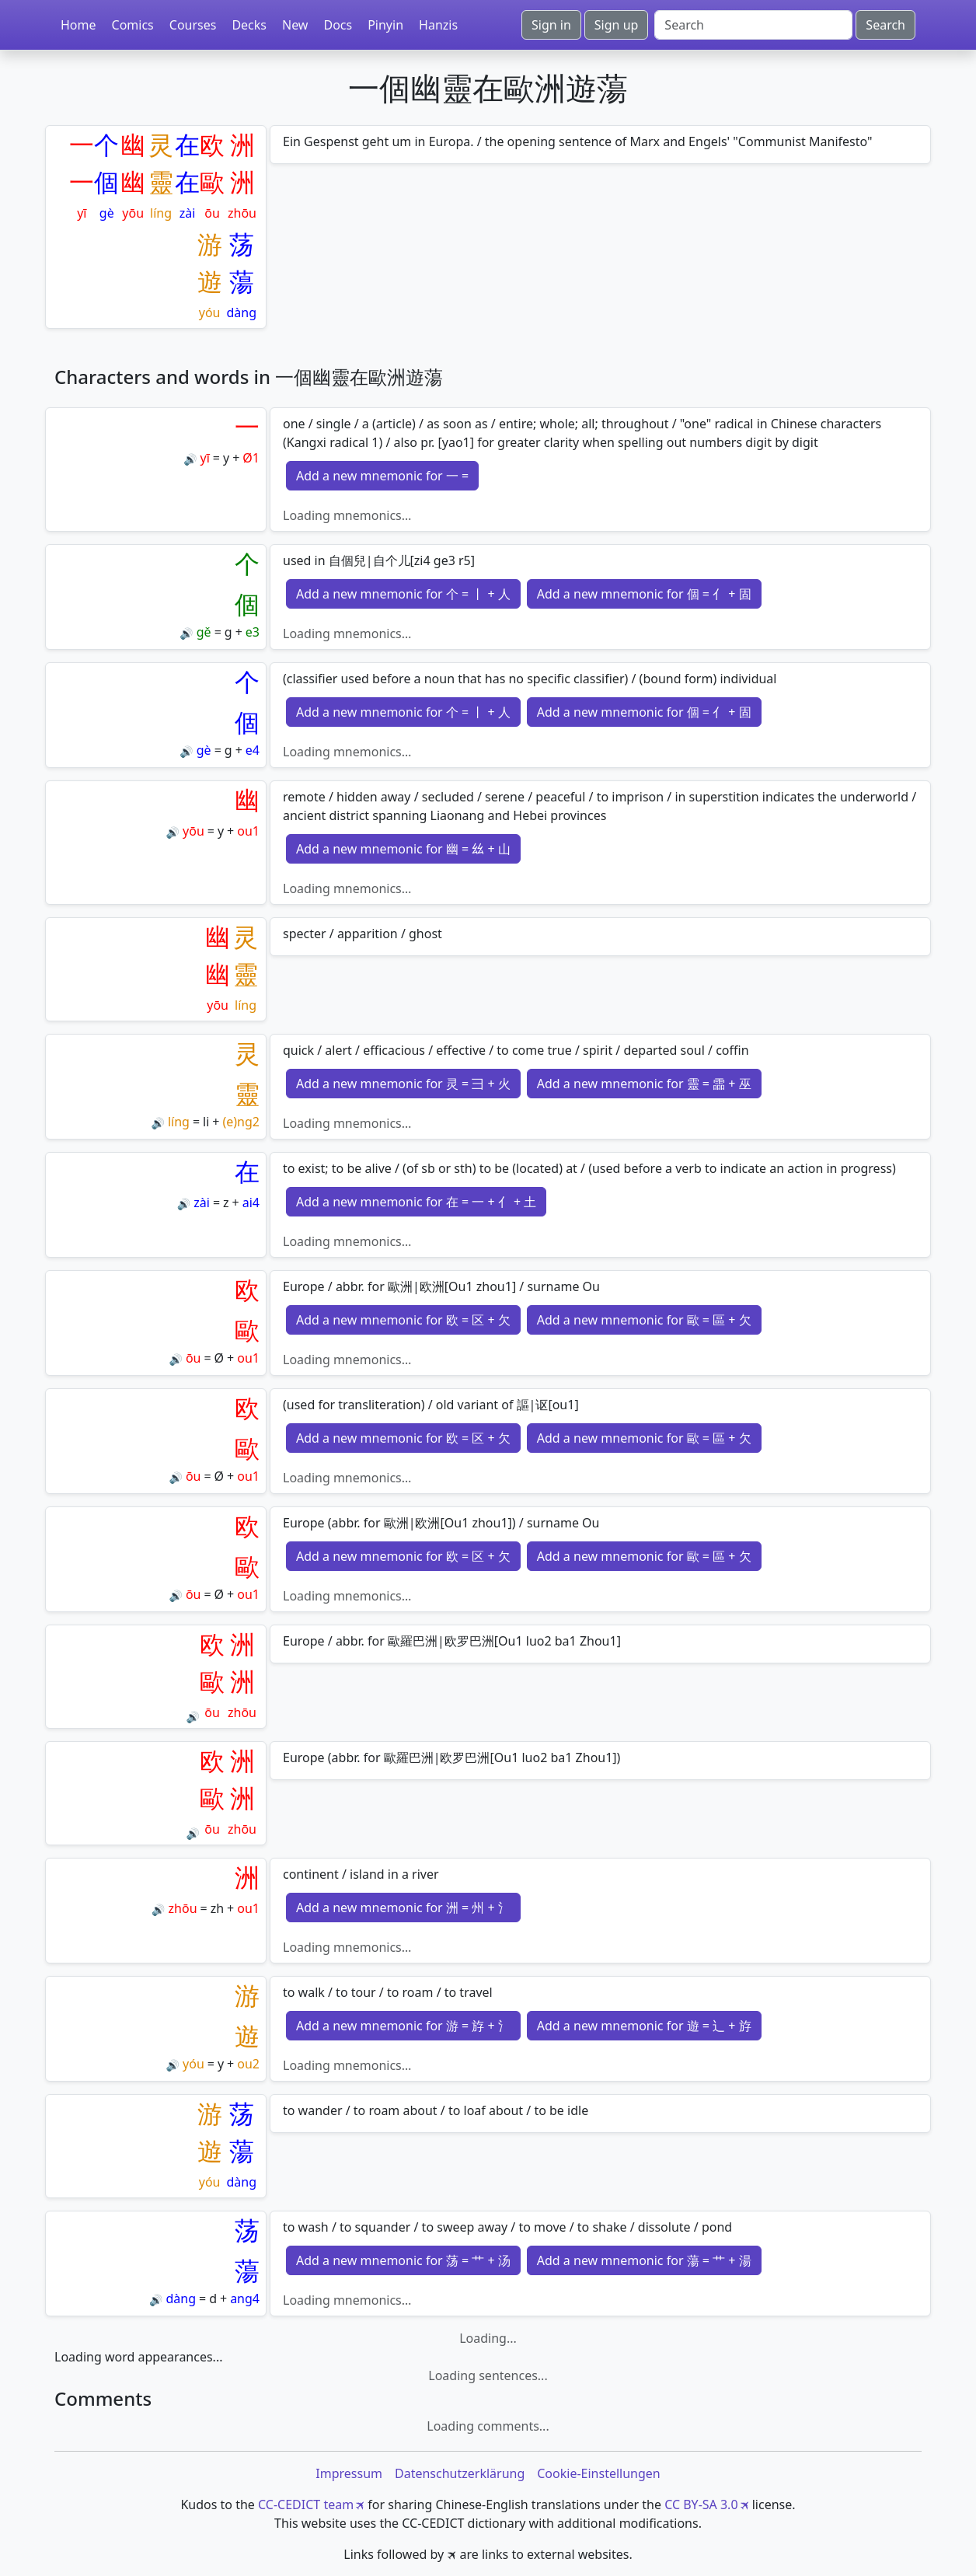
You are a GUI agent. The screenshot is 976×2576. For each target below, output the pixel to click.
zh (217, 1908)
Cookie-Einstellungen (598, 2473)
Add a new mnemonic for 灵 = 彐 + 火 (403, 1083)
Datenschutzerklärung (460, 2473)
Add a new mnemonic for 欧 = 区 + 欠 (403, 1319)
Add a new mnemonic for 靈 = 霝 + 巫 (644, 1083)
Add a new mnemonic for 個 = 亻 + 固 (644, 593)
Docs (337, 24)
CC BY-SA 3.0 (700, 2504)
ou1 (248, 830)
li (206, 1121)
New (295, 24)
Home (78, 24)
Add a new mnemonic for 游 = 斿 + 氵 (403, 2025)
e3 (253, 632)
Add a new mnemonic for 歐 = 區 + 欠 (644, 1319)
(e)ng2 (241, 1121)
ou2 (248, 2063)
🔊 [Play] (190, 459)
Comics (133, 24)
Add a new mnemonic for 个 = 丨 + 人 (403, 593)
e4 (253, 750)
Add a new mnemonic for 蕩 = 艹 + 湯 (644, 2260)
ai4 (251, 1202)
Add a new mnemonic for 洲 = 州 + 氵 (403, 1907)
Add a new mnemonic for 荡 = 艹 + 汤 (403, 2260)
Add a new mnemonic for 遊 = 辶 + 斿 (644, 2025)
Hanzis (438, 24)
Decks (249, 24)
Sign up (616, 24)
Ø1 (251, 457)
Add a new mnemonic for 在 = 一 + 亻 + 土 (416, 1201)
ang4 (245, 2298)
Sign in (551, 24)
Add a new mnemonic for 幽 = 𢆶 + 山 (403, 848)
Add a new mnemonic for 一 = (382, 475)
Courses (193, 24)
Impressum (348, 2473)
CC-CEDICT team (306, 2504)
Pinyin (385, 24)
